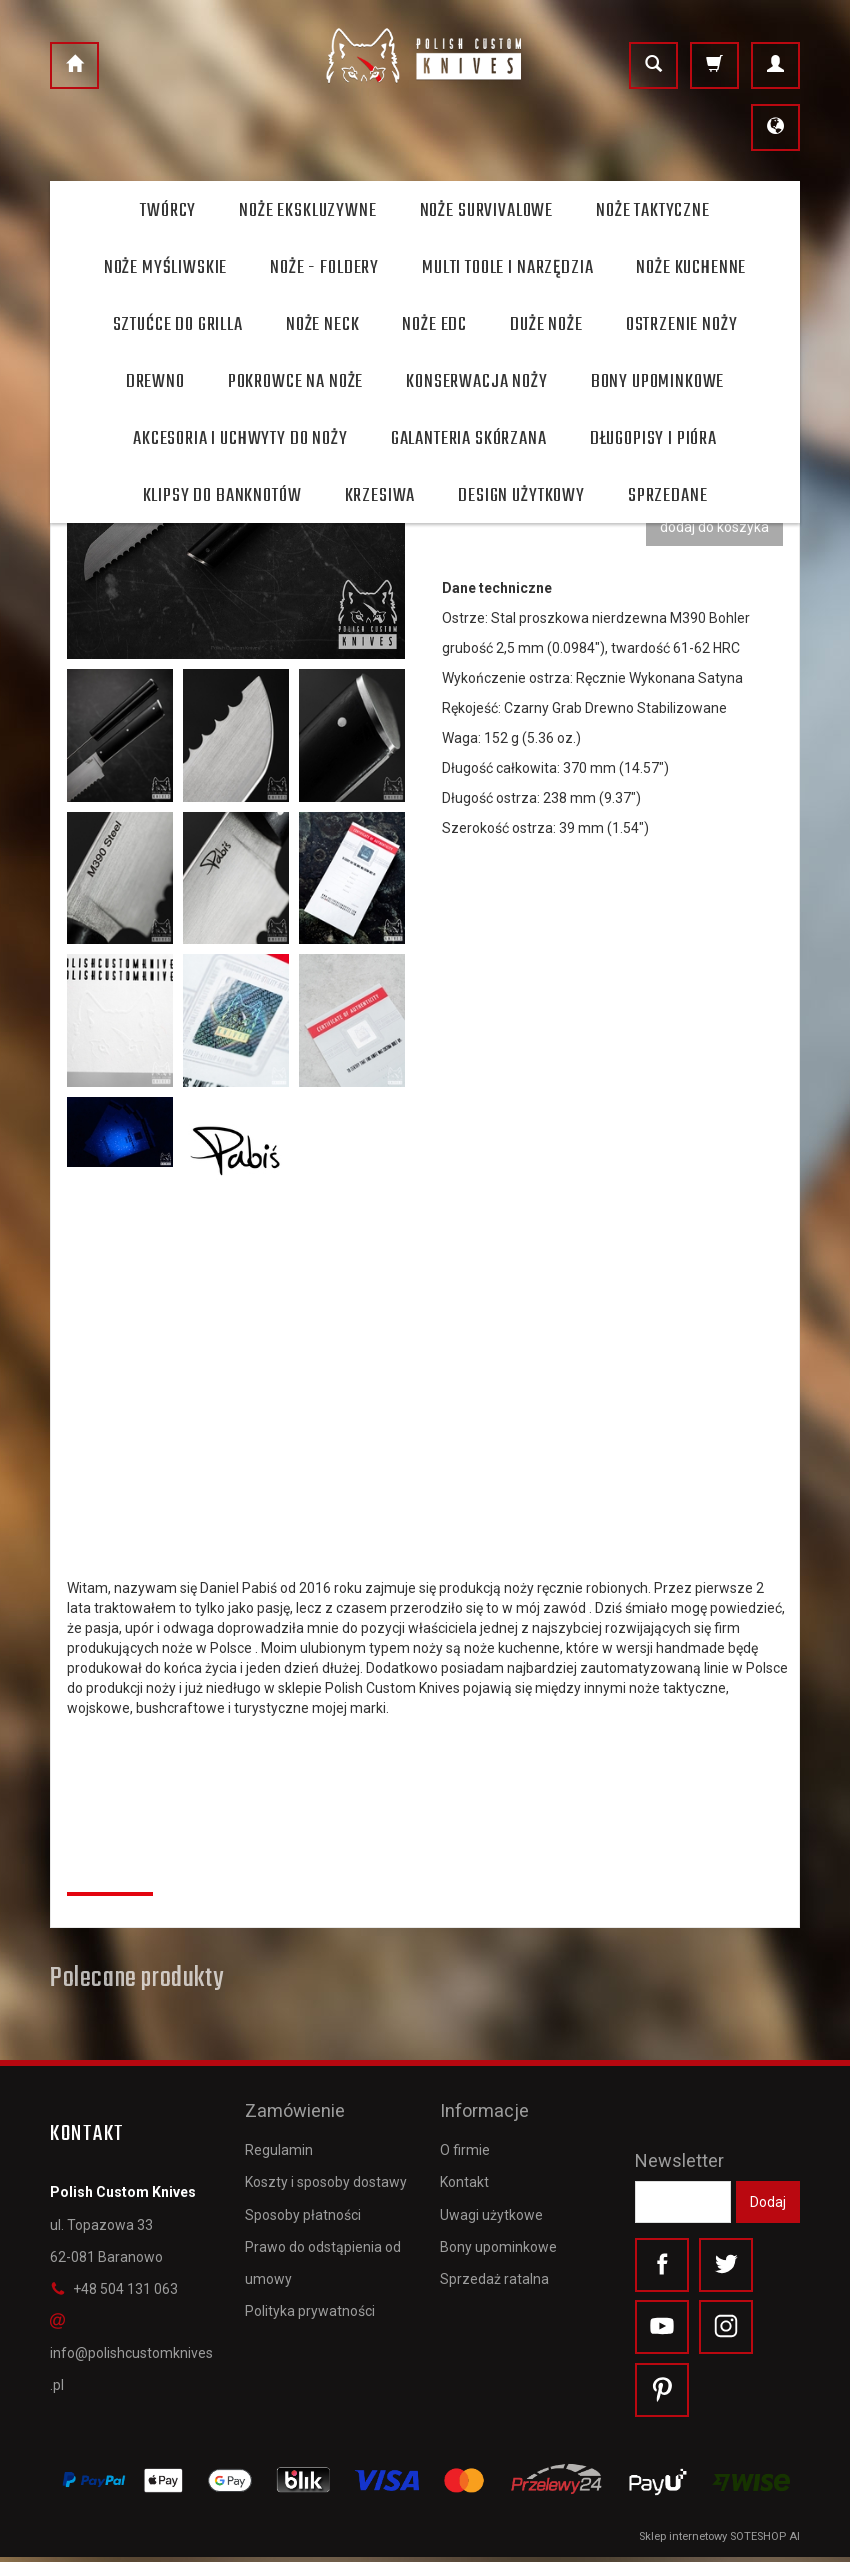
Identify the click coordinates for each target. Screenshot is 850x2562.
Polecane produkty (136, 1979)
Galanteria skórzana (469, 439)
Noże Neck (323, 325)
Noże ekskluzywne (307, 211)
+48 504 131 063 (114, 2289)
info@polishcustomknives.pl (131, 2353)
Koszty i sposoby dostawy (326, 2174)
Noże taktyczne (653, 211)
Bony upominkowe (498, 2238)
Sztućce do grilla (178, 325)
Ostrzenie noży (682, 325)
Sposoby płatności (303, 2206)
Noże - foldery (324, 268)
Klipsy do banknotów (222, 496)
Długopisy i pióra (653, 439)
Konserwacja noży (476, 382)
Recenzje (110, 1870)
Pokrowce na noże (295, 382)
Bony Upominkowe (658, 382)
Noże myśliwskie (166, 268)
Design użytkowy (521, 496)
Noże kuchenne (691, 268)
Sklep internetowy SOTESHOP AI (719, 2541)
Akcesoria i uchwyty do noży (240, 439)
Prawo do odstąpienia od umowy (323, 2254)
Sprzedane (668, 496)
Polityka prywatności (310, 2303)
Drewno (155, 382)
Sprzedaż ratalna (494, 2271)
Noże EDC (434, 325)
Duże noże (546, 325)
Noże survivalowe (486, 211)
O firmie (465, 2142)
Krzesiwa (380, 496)
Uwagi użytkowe (491, 2206)
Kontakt (464, 2174)
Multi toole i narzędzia (507, 268)
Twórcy (168, 211)
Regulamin (279, 2142)
